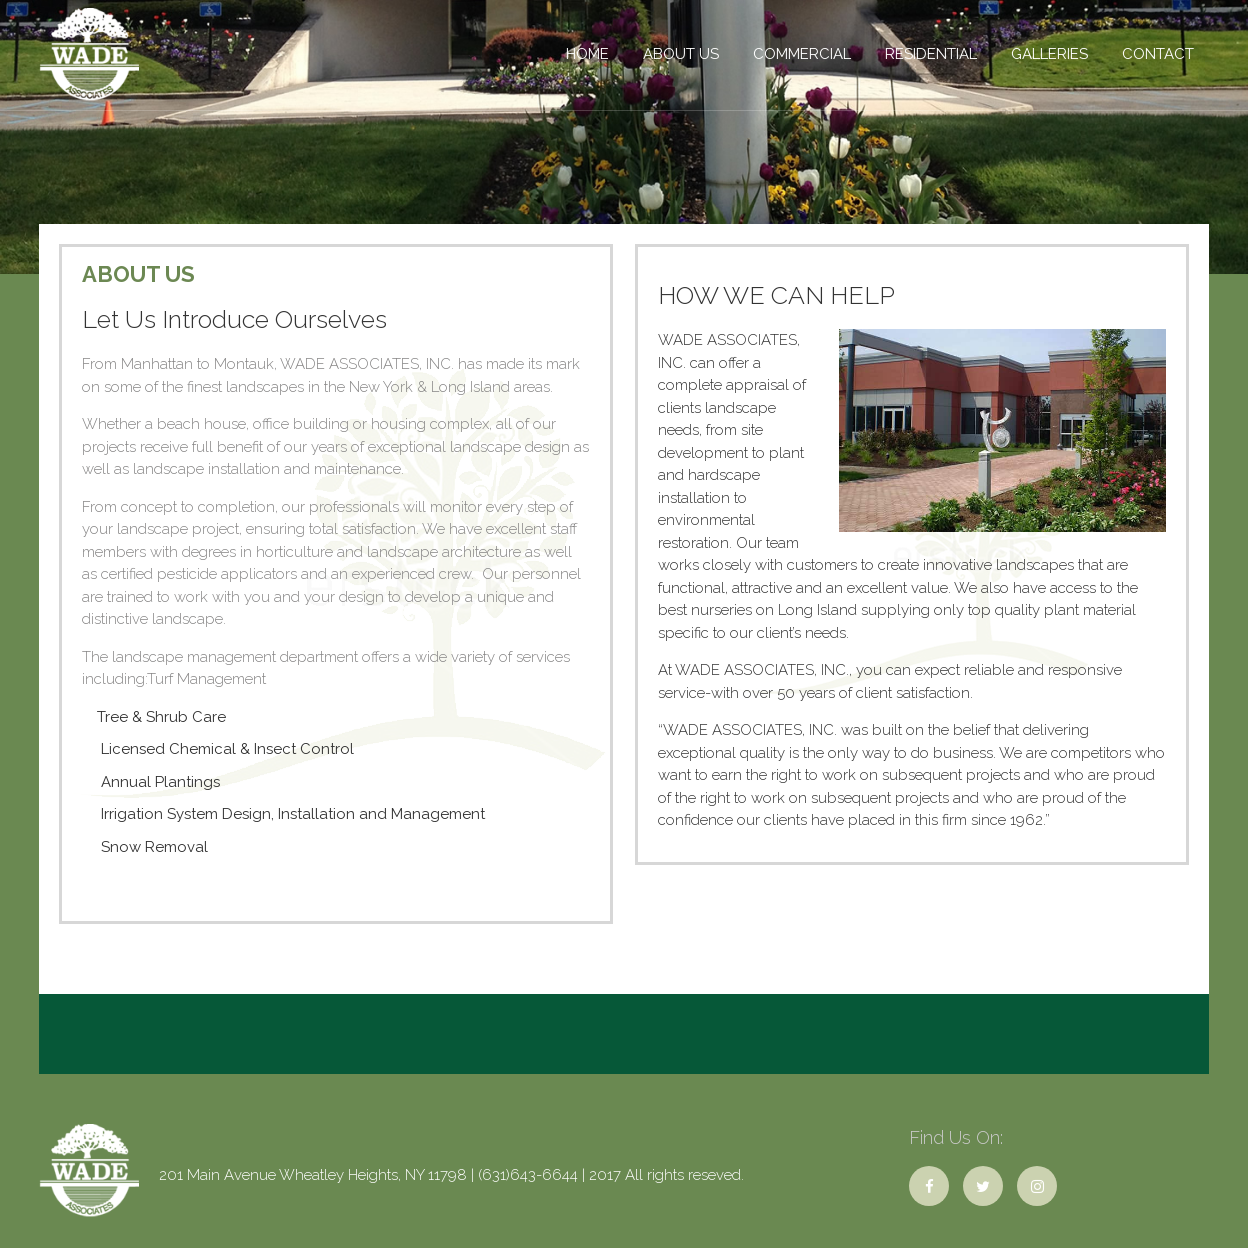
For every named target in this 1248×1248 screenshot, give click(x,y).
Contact (1158, 54)
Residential (931, 54)
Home (587, 54)
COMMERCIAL (802, 54)
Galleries (1049, 54)
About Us (681, 54)
